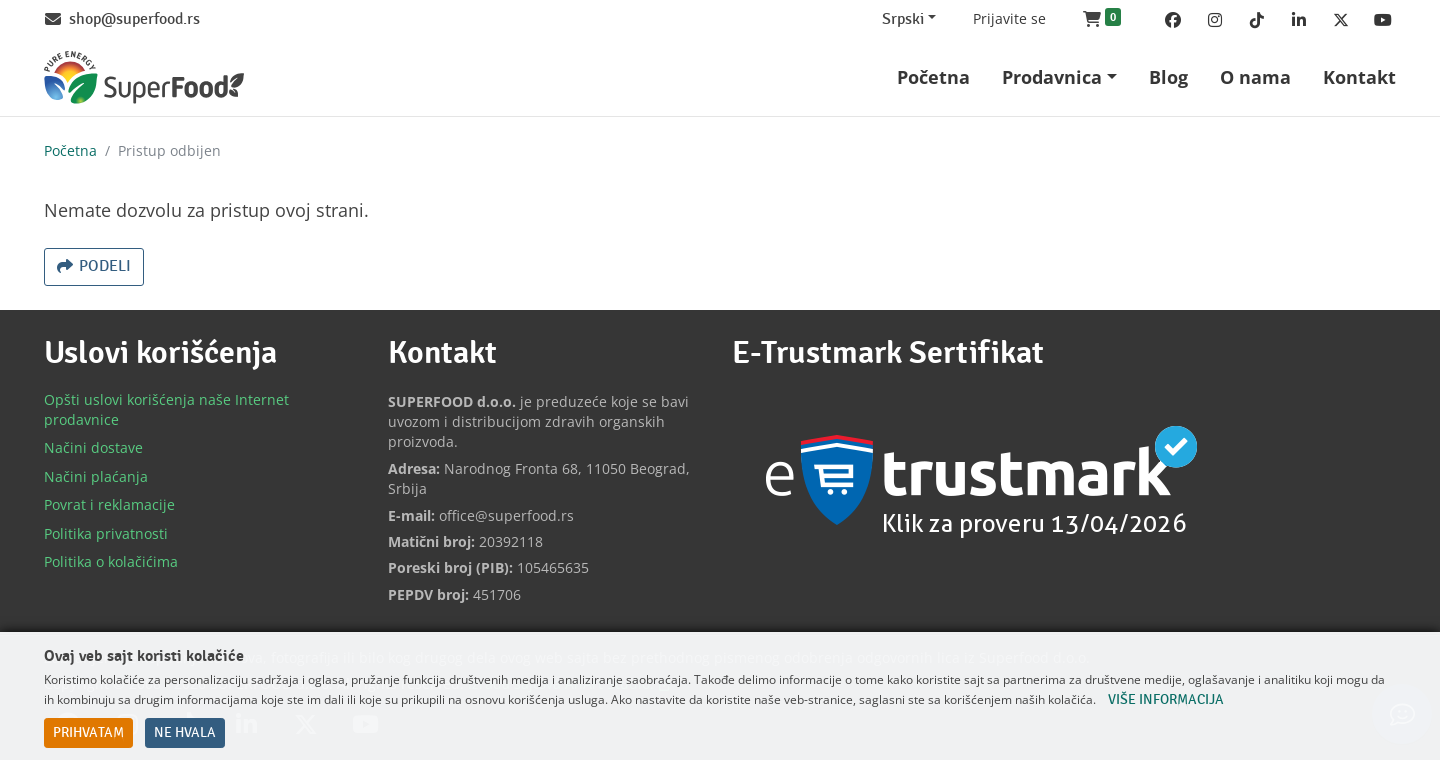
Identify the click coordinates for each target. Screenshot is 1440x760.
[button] (1102, 20)
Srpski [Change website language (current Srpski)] (903, 19)
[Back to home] (144, 77)
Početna (70, 150)
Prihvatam (88, 733)
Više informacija (1166, 700)
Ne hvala (185, 733)
